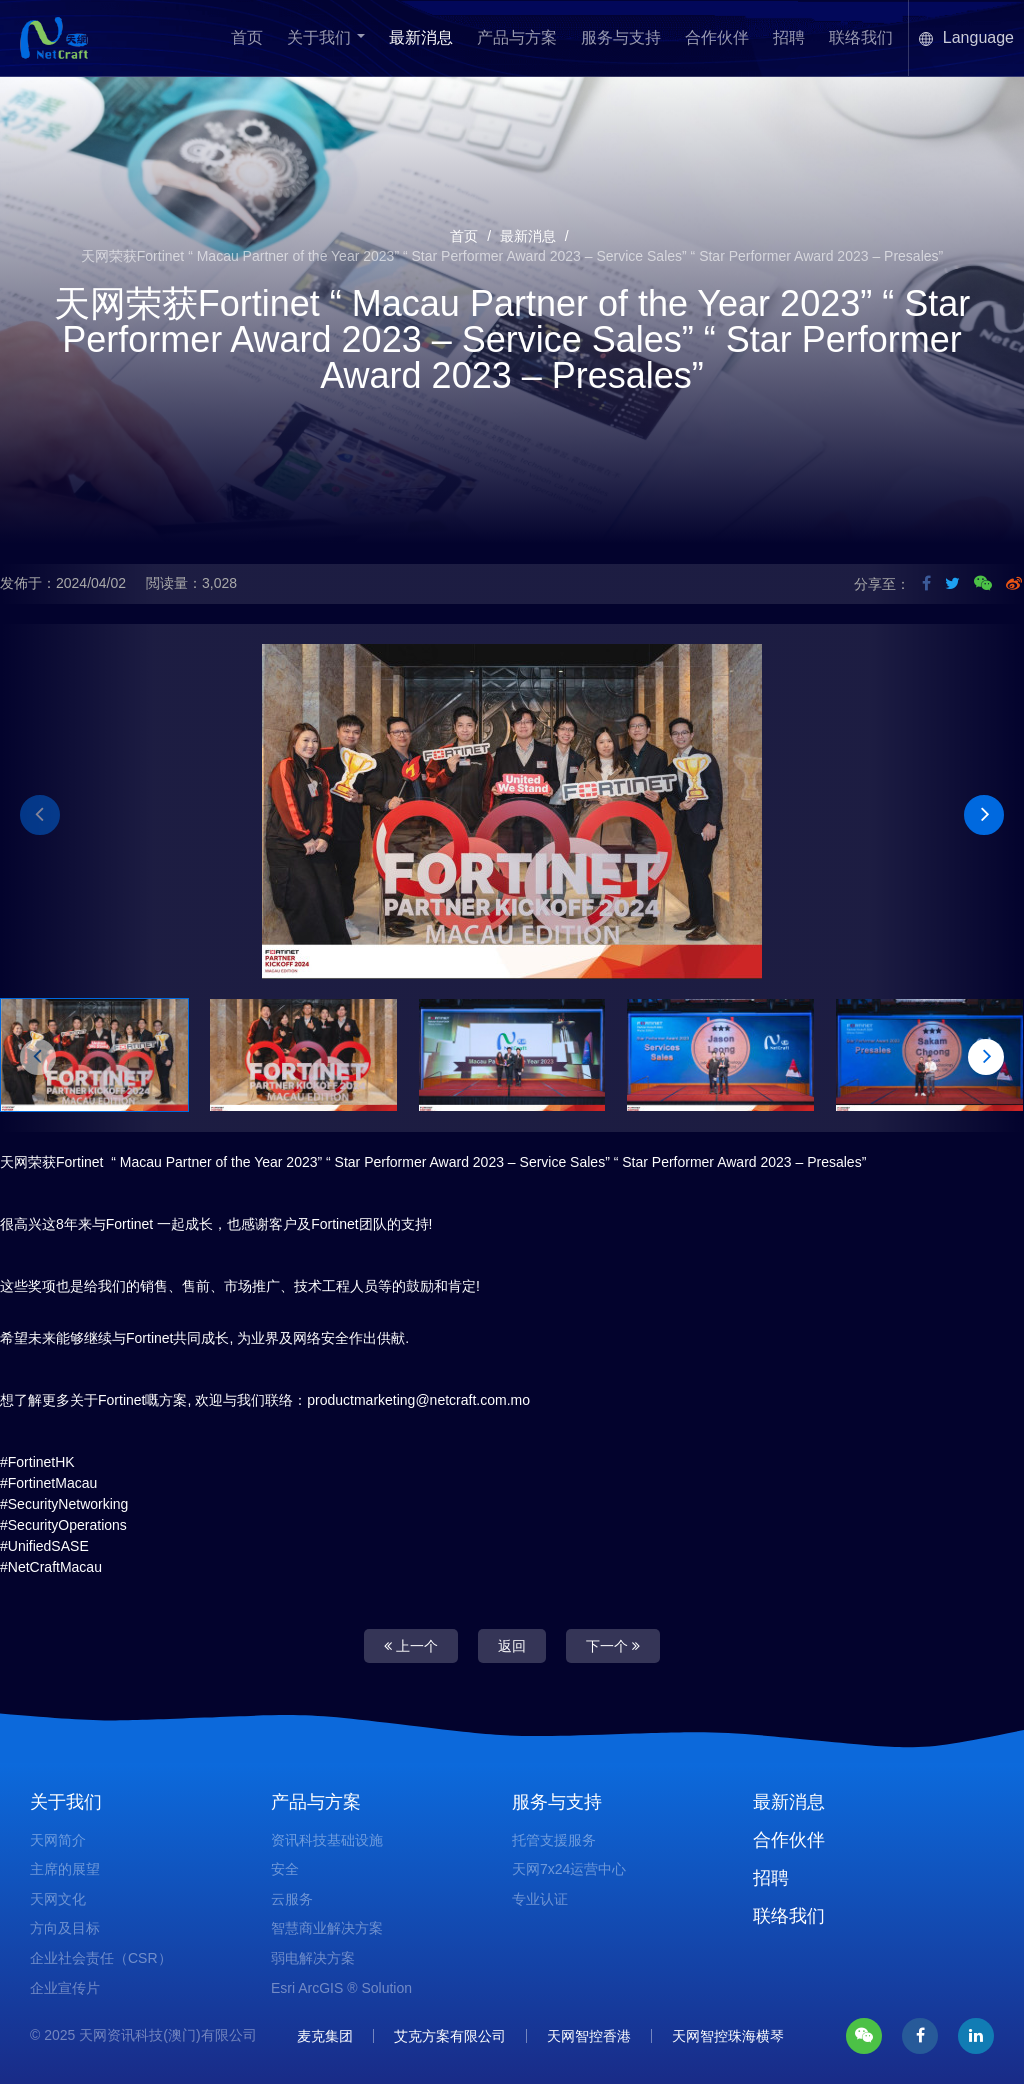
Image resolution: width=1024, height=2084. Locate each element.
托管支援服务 (554, 1840)
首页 (247, 37)
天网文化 (58, 1899)
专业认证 (540, 1899)
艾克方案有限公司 (450, 2036)
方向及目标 (65, 1928)
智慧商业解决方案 (327, 1928)
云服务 (292, 1899)
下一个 (613, 1646)
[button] (40, 815)
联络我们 (861, 37)
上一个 (411, 1646)
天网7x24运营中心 (569, 1869)
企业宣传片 (65, 1988)
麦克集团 (325, 2036)
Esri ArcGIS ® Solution (341, 1988)
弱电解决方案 (313, 1958)
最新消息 (421, 37)
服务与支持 (621, 37)
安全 (285, 1869)
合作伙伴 (717, 37)
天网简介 (58, 1840)
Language (966, 37)
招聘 (789, 37)
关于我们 (326, 37)
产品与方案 (517, 37)
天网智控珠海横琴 (728, 2036)
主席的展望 (65, 1869)
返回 (512, 1646)
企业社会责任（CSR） (101, 1958)
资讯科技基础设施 (327, 1840)
